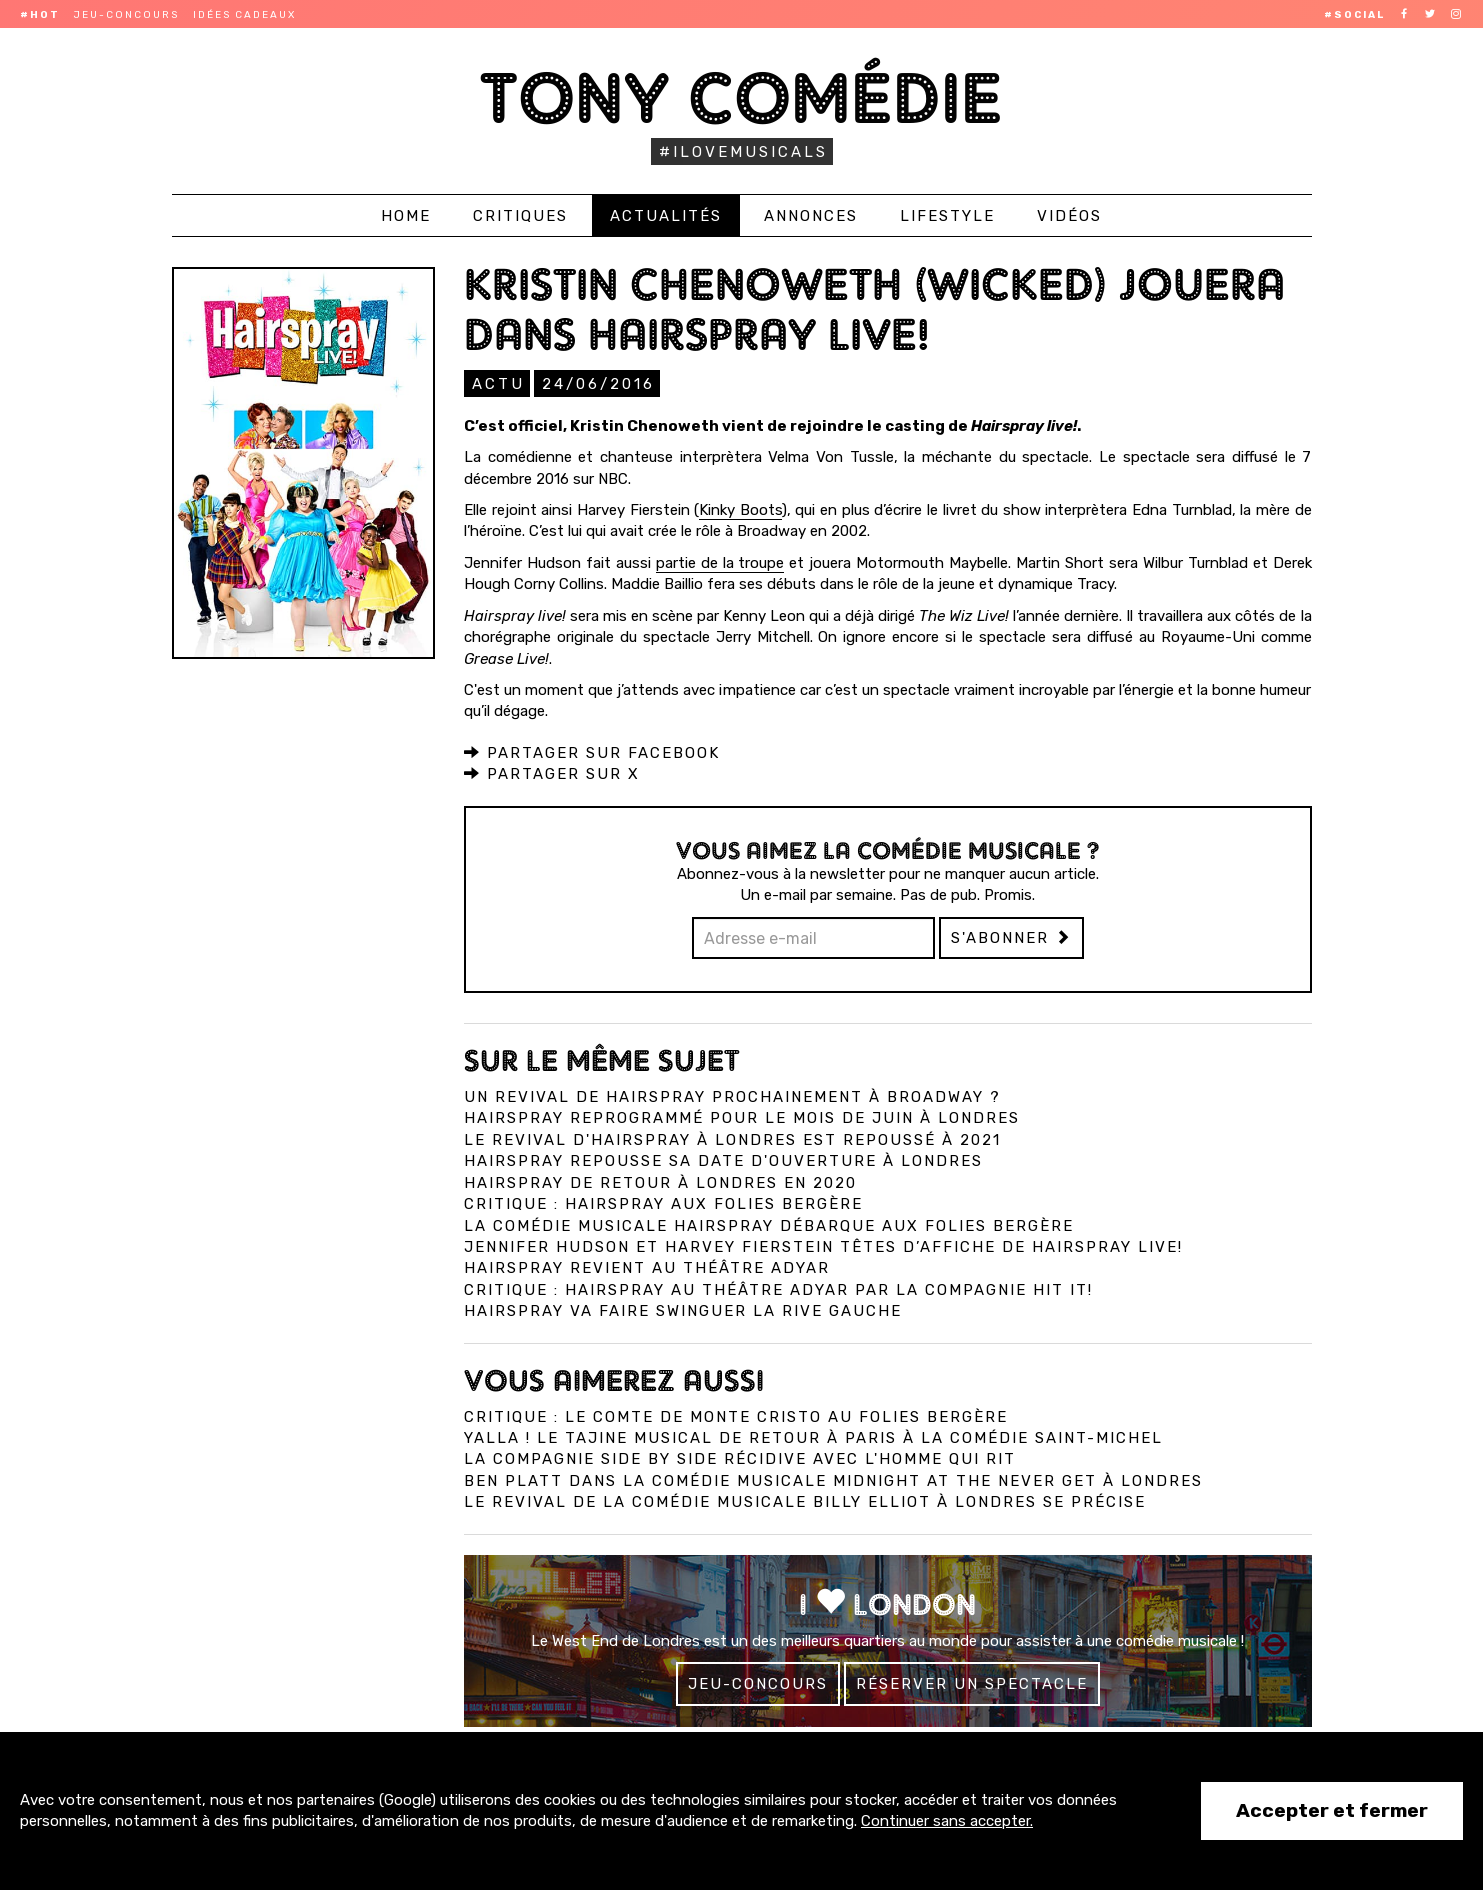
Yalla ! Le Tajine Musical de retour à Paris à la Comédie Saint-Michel (813, 1437)
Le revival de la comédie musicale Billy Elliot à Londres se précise (805, 1501)
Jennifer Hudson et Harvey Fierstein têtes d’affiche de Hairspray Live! (823, 1246)
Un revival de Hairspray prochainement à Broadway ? (732, 1096)
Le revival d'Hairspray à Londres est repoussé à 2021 (732, 1139)
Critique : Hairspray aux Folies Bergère (663, 1203)
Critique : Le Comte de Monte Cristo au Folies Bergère (736, 1416)
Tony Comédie (741, 97)
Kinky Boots (740, 509)
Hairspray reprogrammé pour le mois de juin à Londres (742, 1117)
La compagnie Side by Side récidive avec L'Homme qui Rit (740, 1458)
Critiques (520, 216)
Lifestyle (947, 216)
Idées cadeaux (244, 15)
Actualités (666, 216)
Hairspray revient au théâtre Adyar (647, 1267)
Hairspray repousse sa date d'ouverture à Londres (723, 1160)
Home (406, 216)
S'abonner (1011, 937)
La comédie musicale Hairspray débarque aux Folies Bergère (769, 1225)
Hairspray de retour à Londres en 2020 (660, 1182)
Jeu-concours (126, 15)
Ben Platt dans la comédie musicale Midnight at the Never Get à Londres (833, 1480)
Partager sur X (552, 773)
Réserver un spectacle (972, 1683)
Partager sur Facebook (592, 752)
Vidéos (1069, 216)
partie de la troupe (720, 562)
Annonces (811, 216)
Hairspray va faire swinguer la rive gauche (683, 1310)
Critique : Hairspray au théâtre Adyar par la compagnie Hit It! (778, 1289)
